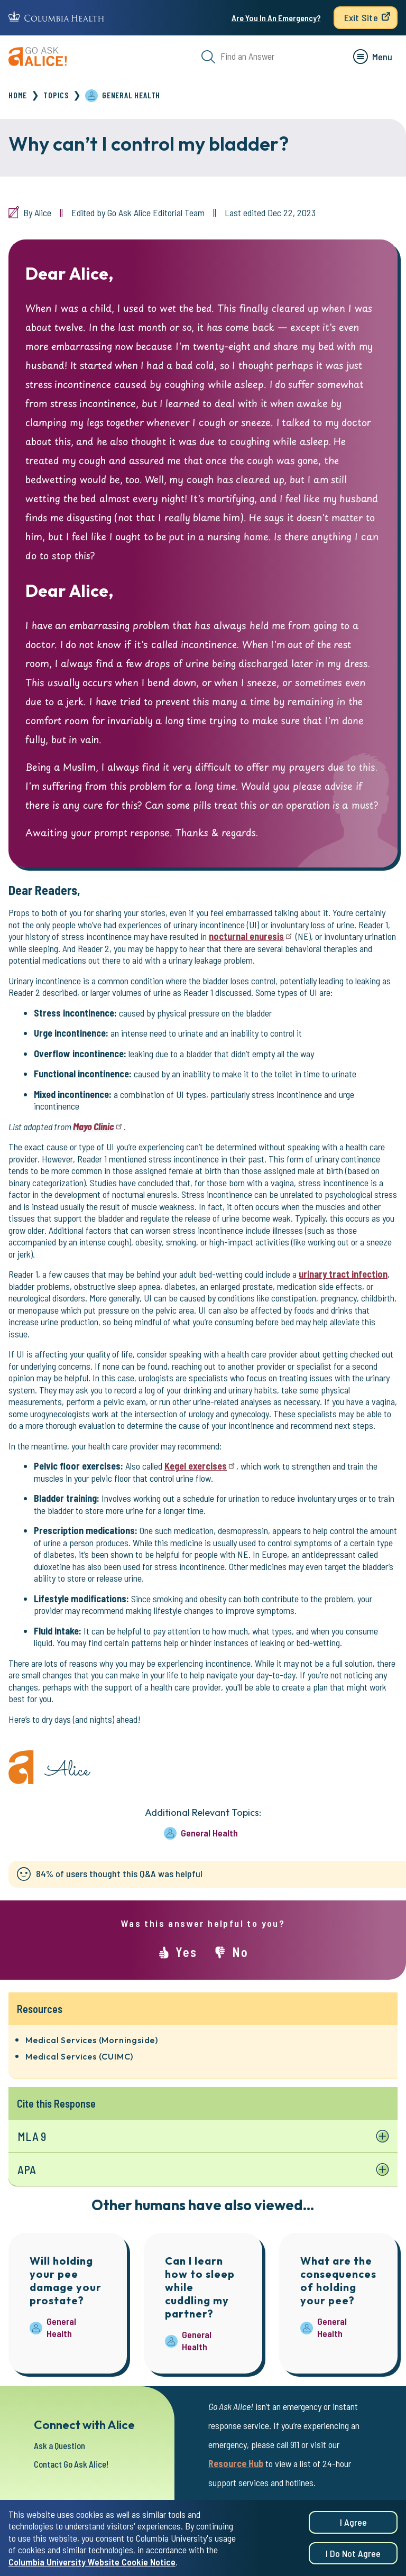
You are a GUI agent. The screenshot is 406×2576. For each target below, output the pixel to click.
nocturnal (251, 936)
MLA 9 (32, 2136)
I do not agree (353, 2554)
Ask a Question (62, 2438)
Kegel (200, 1466)
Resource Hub (235, 2456)
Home (17, 95)
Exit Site (361, 17)
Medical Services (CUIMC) (79, 2056)
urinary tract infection (343, 1274)
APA (26, 2170)
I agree (353, 2523)
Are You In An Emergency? (276, 18)
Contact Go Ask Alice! (74, 2456)
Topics (56, 95)
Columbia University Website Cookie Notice (92, 2562)
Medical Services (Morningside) (91, 2040)
